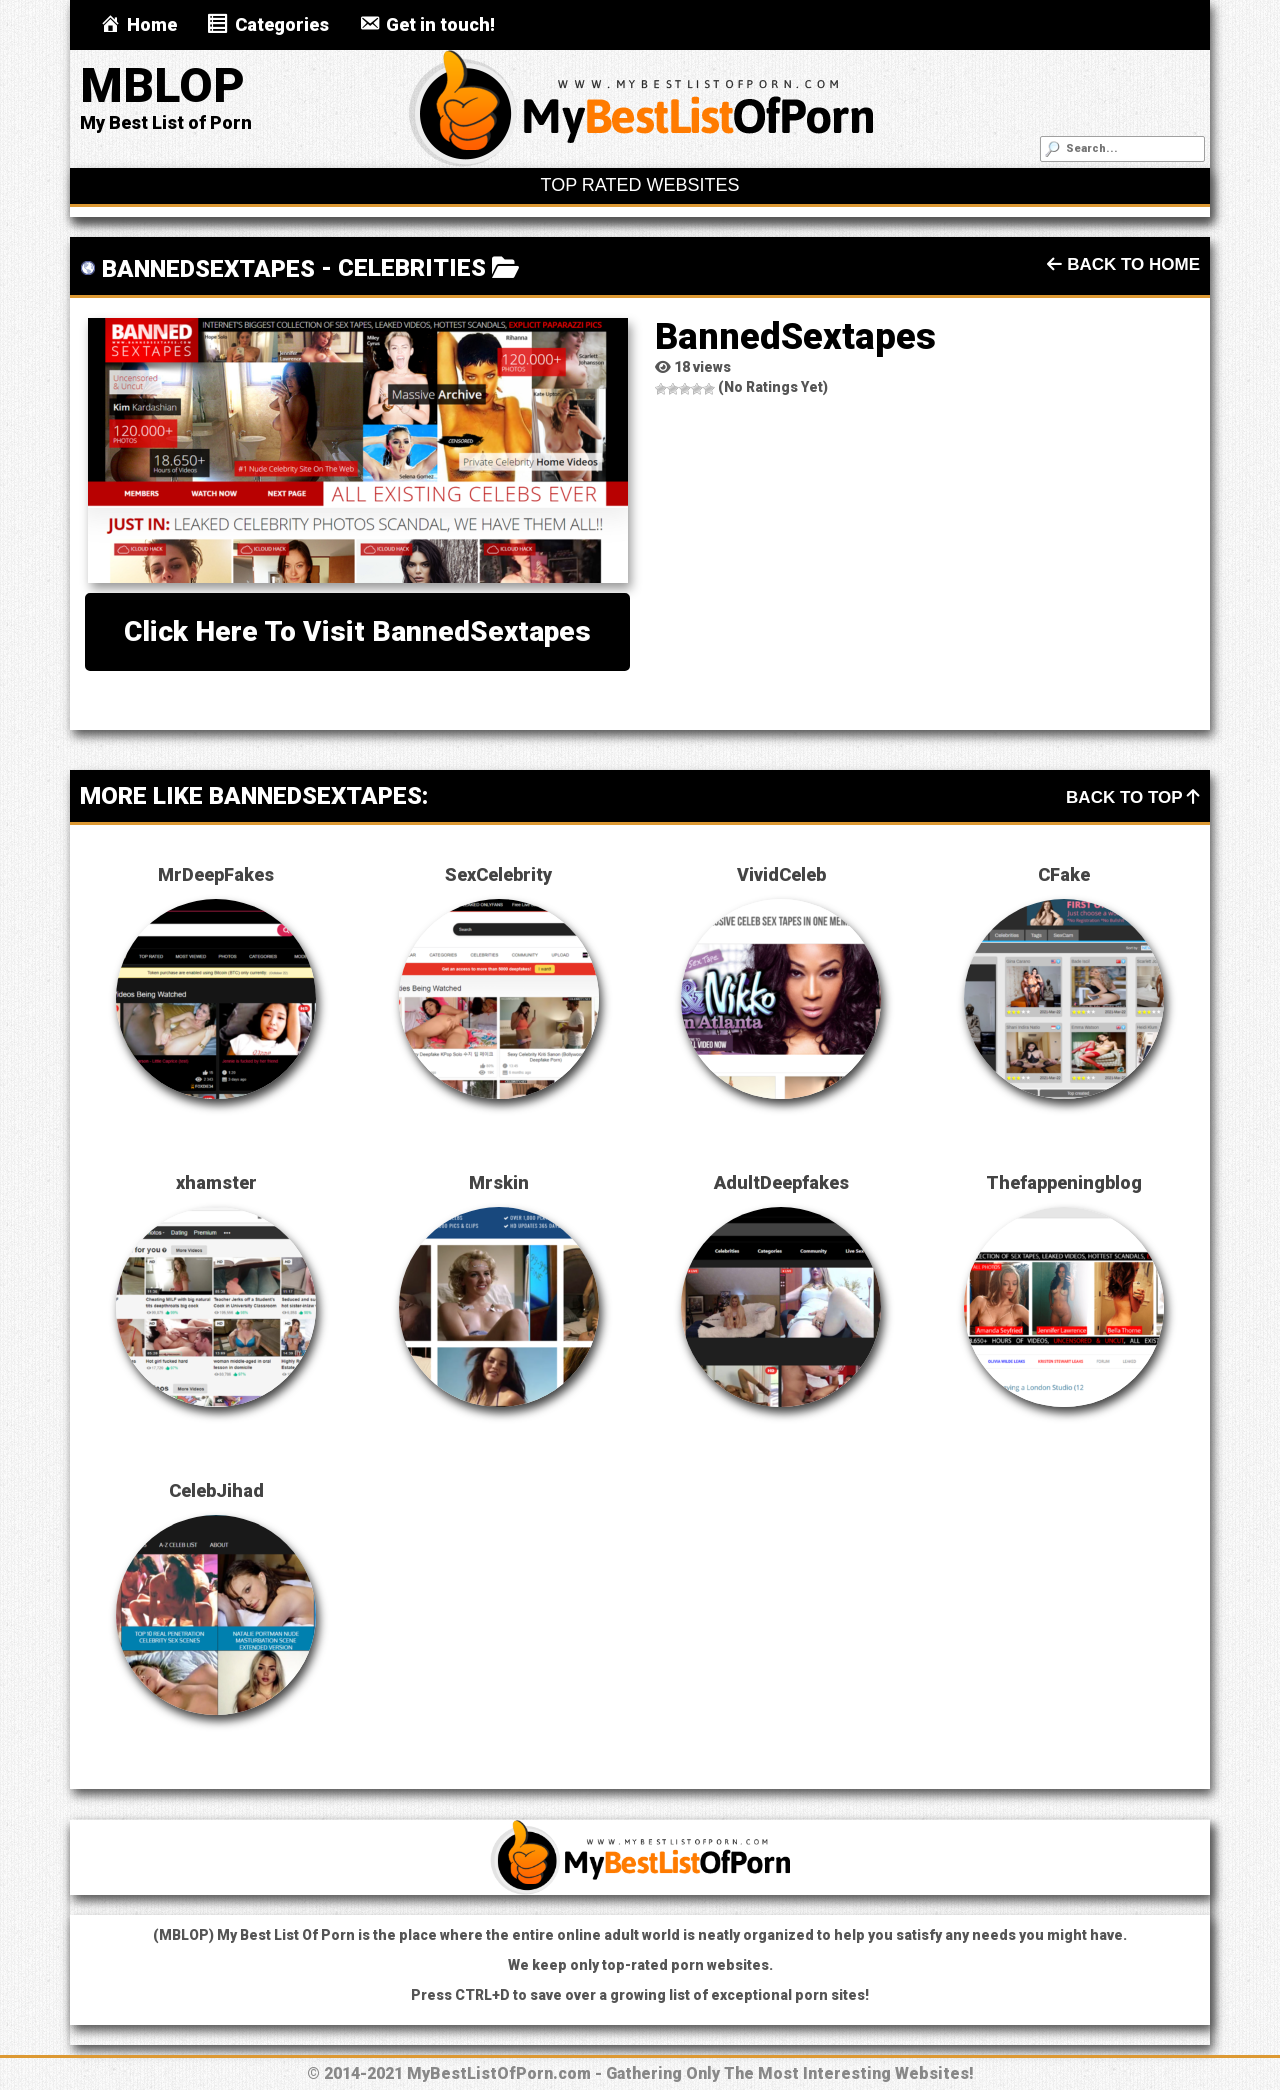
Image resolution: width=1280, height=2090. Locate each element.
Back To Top (1133, 797)
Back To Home (1123, 264)
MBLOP (162, 85)
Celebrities (412, 268)
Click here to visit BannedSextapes (357, 631)
